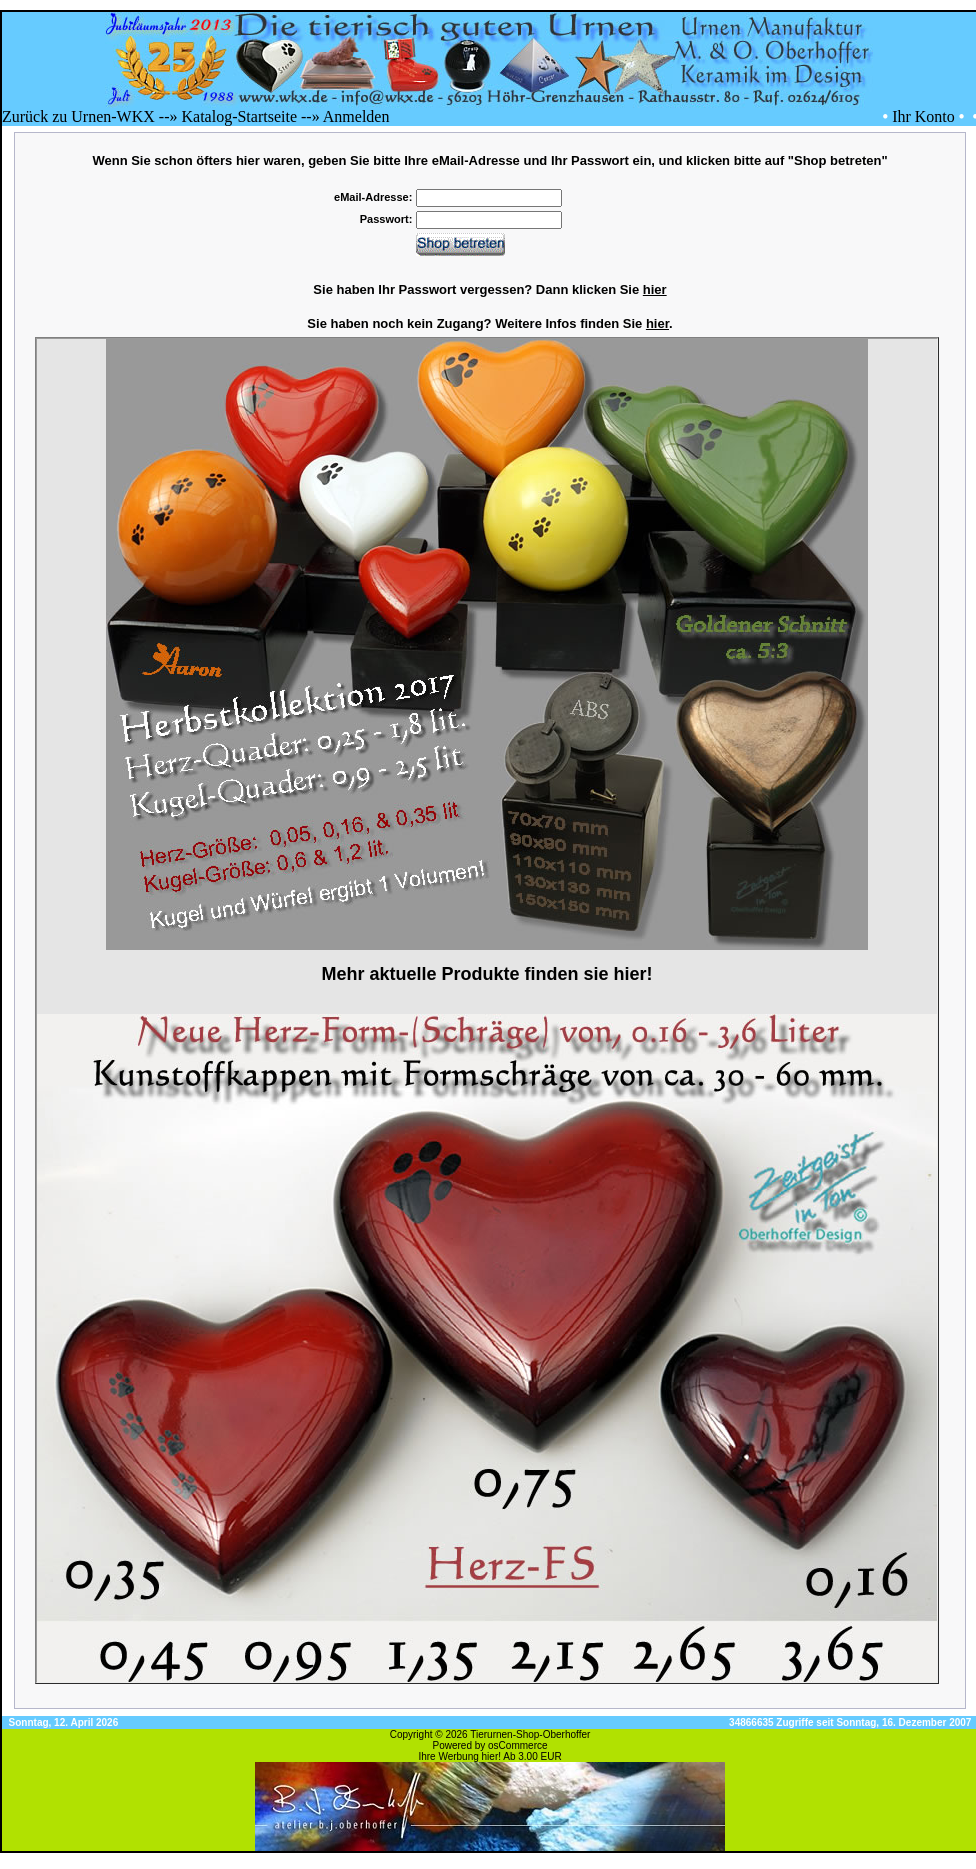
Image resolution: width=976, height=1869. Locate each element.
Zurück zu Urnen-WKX (78, 116)
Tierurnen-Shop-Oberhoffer (530, 1734)
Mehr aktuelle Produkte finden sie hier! (486, 974)
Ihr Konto (923, 116)
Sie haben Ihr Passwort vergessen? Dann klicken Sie (489, 289)
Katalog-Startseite (239, 116)
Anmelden (356, 116)
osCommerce (517, 1745)
